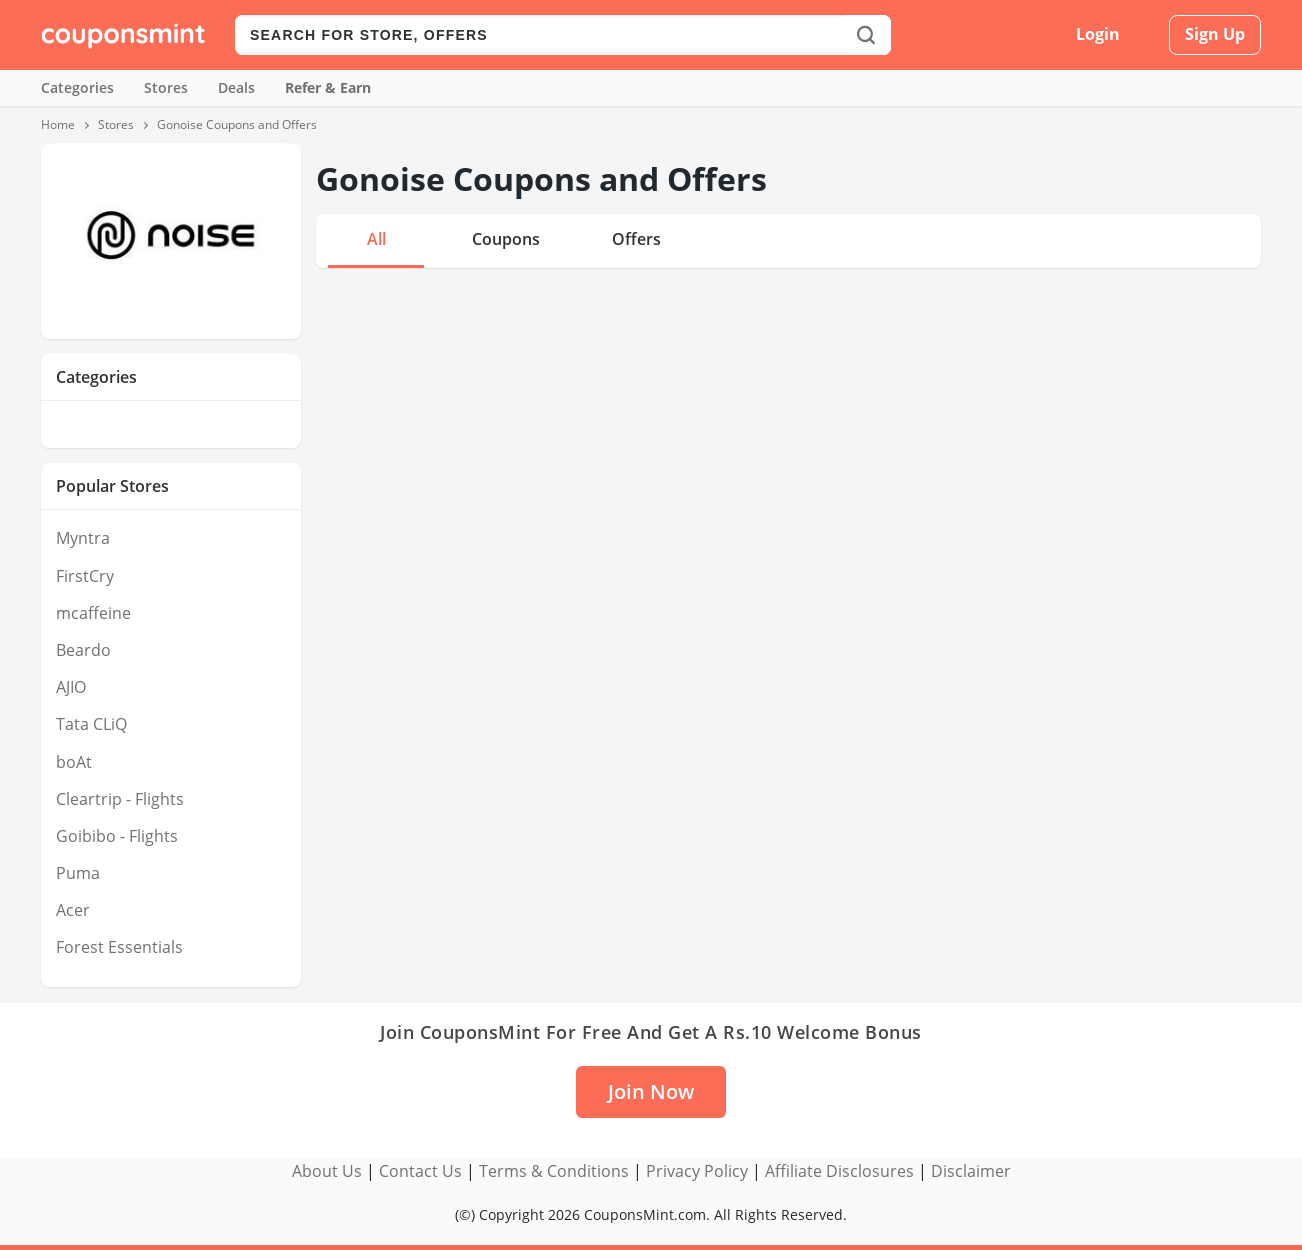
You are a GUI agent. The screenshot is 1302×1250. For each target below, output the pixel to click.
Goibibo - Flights (117, 836)
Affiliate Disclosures (839, 1171)
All (376, 239)
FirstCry (85, 576)
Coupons (506, 239)
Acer (73, 910)
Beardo (83, 650)
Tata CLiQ (91, 724)
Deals (236, 87)
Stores (166, 87)
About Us (327, 1171)
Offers (636, 239)
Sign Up (1215, 34)
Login (1098, 34)
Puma (78, 873)
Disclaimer (971, 1171)
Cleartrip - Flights (120, 799)
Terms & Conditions (554, 1171)
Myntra (83, 538)
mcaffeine (93, 613)
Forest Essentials (119, 947)
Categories (77, 87)
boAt (74, 762)
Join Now (651, 1091)
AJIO (71, 687)
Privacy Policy (697, 1171)
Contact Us (420, 1171)
